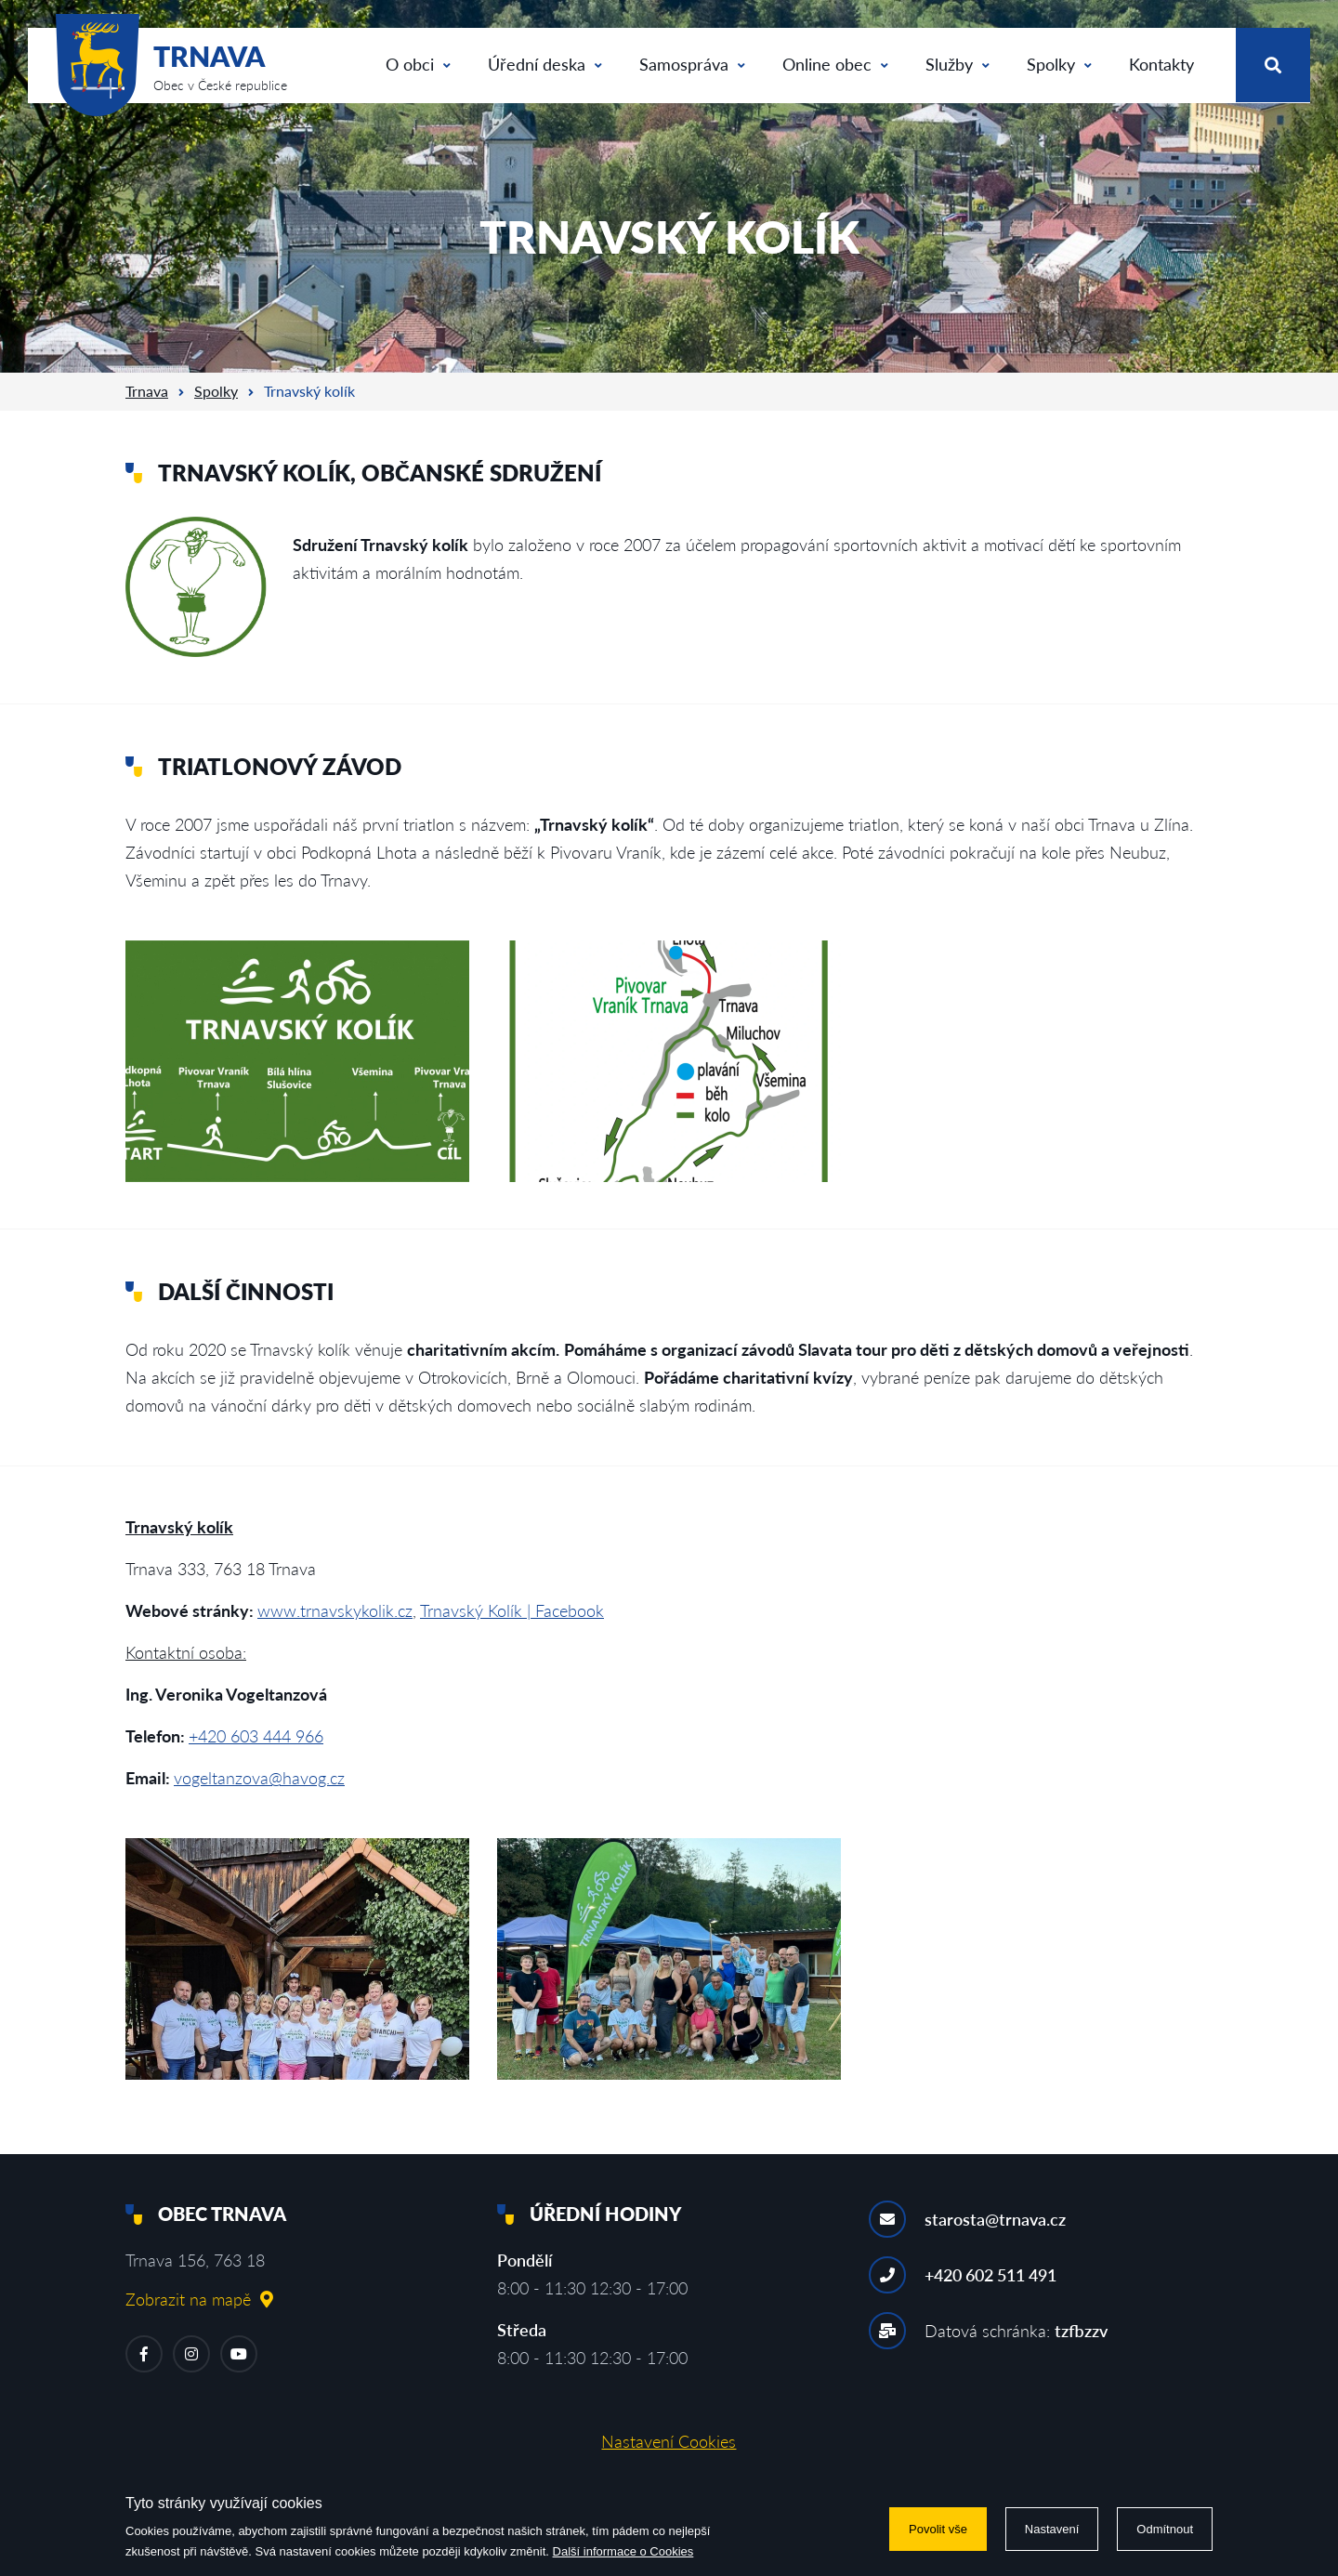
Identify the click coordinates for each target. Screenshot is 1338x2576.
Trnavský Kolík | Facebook (512, 1610)
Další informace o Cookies (623, 2551)
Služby (957, 64)
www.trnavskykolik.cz (335, 1610)
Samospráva (692, 64)
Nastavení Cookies (668, 2441)
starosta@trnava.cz (995, 2219)
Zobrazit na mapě (199, 2299)
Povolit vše (938, 2529)
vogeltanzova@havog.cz (259, 1778)
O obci (418, 64)
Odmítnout (1164, 2529)
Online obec (835, 64)
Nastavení (1052, 2529)
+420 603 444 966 (256, 1736)
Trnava (146, 391)
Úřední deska (545, 64)
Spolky (1059, 64)
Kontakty (1161, 64)
